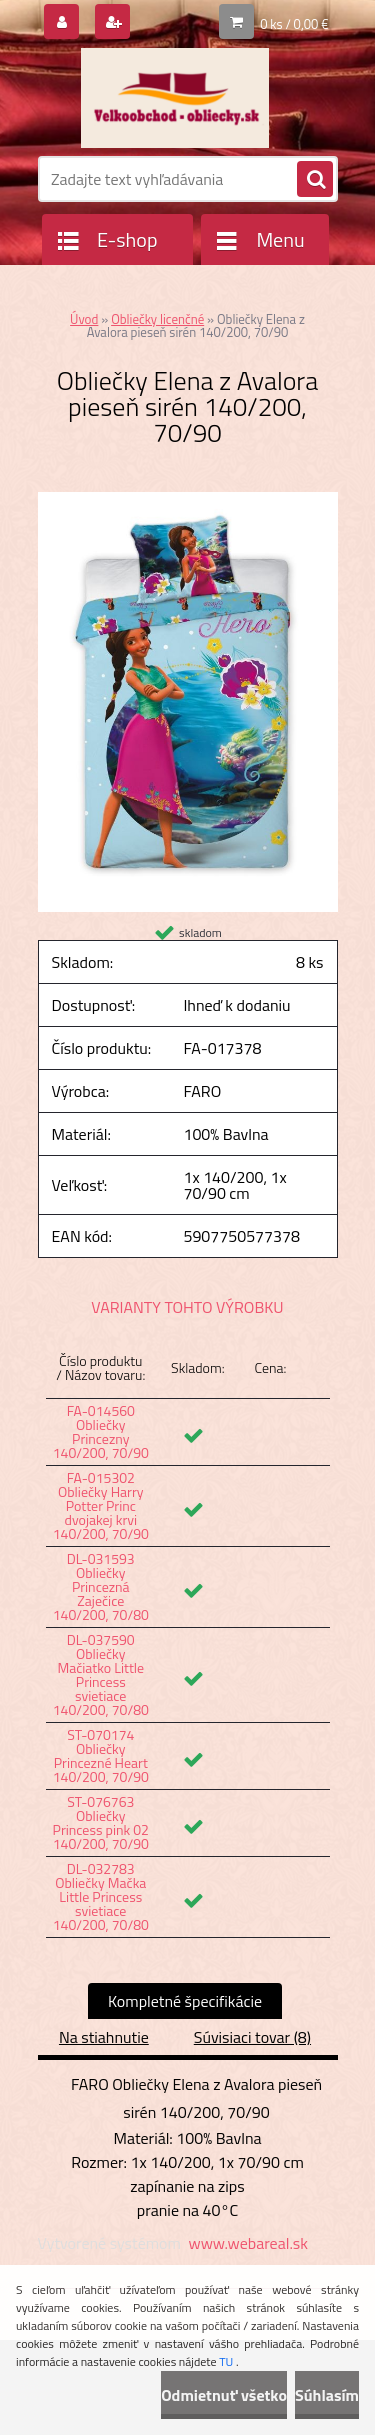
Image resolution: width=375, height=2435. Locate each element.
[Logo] (175, 98)
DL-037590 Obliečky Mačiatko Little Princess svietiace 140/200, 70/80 (101, 1674)
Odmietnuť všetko (224, 2395)
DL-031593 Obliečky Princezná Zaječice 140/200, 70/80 (101, 1586)
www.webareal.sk (248, 2243)
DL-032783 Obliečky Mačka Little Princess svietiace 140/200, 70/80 (101, 1896)
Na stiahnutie (104, 2037)
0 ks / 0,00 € (294, 24)
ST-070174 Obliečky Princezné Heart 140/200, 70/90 (101, 1755)
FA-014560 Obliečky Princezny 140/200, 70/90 (101, 1431)
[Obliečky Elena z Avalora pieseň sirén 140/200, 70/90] (188, 500)
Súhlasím (327, 2395)
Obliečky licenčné (157, 319)
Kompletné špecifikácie (185, 2001)
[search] (315, 180)
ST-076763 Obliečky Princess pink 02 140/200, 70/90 (101, 1822)
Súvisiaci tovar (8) (252, 2037)
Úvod (84, 319)
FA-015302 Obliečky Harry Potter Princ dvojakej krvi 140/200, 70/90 (101, 1505)
